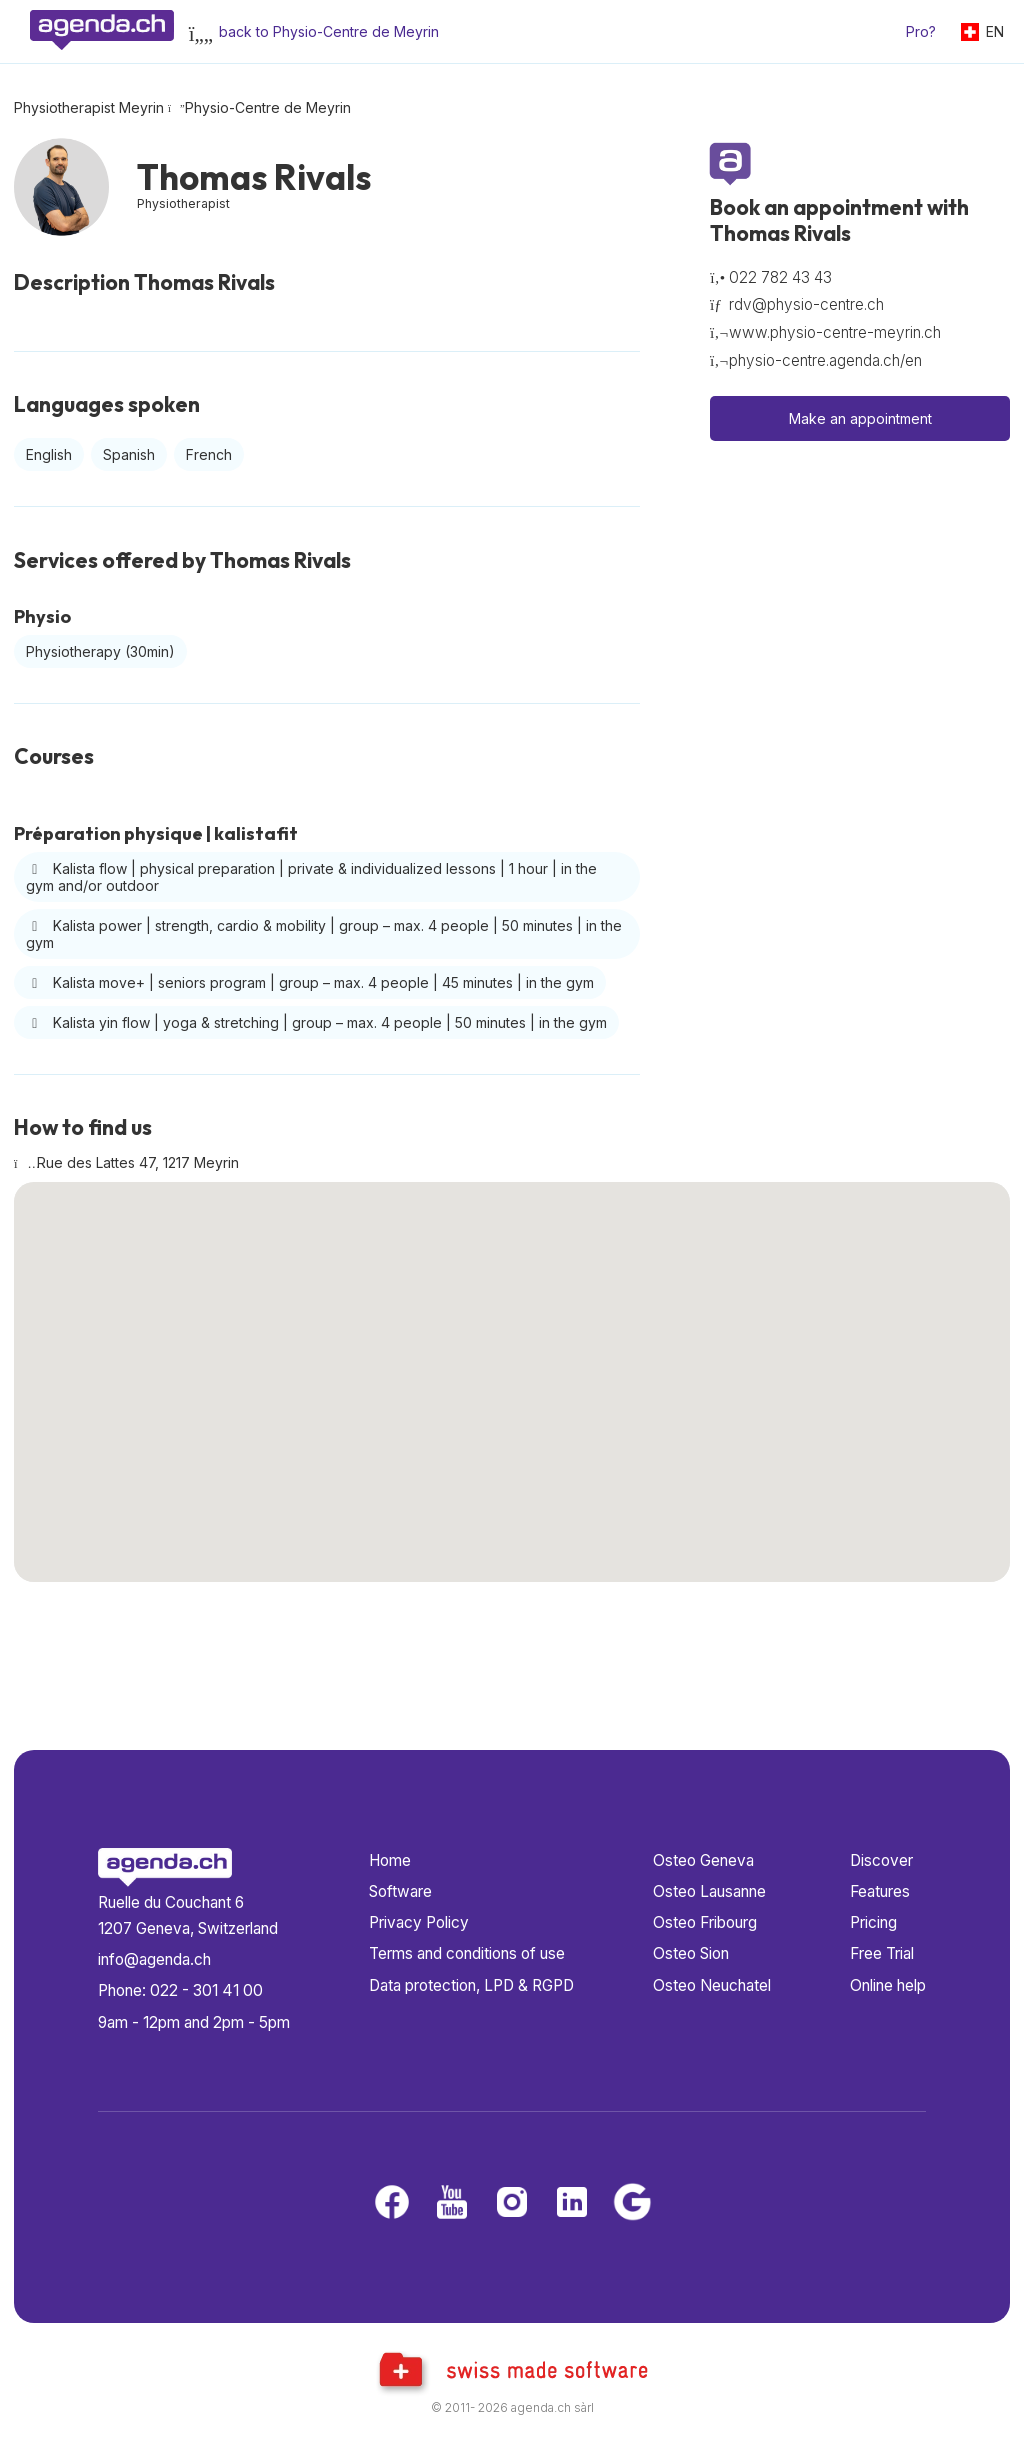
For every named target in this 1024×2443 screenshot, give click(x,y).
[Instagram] (512, 2203)
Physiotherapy (100, 651)
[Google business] (632, 2203)
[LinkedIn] (572, 2203)
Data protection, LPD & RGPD (471, 1985)
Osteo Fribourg (705, 1922)
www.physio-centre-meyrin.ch (835, 332)
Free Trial (882, 1953)
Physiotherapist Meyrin (89, 107)
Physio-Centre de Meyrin (268, 107)
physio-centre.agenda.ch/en (825, 360)
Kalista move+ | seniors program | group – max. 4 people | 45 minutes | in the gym (310, 982)
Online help (888, 1985)
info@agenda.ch (154, 1959)
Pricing (873, 1922)
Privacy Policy (419, 1922)
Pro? (921, 31)
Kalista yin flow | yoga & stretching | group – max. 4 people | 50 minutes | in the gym (316, 1022)
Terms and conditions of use (467, 1953)
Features (880, 1891)
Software (400, 1891)
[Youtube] (452, 2203)
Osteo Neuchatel (712, 1985)
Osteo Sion (691, 1953)
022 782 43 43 (780, 277)
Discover (881, 1860)
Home (390, 1860)
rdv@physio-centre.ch (806, 304)
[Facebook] (392, 2203)
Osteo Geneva (703, 1860)
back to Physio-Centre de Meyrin (329, 31)
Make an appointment (860, 418)
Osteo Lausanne (709, 1891)
